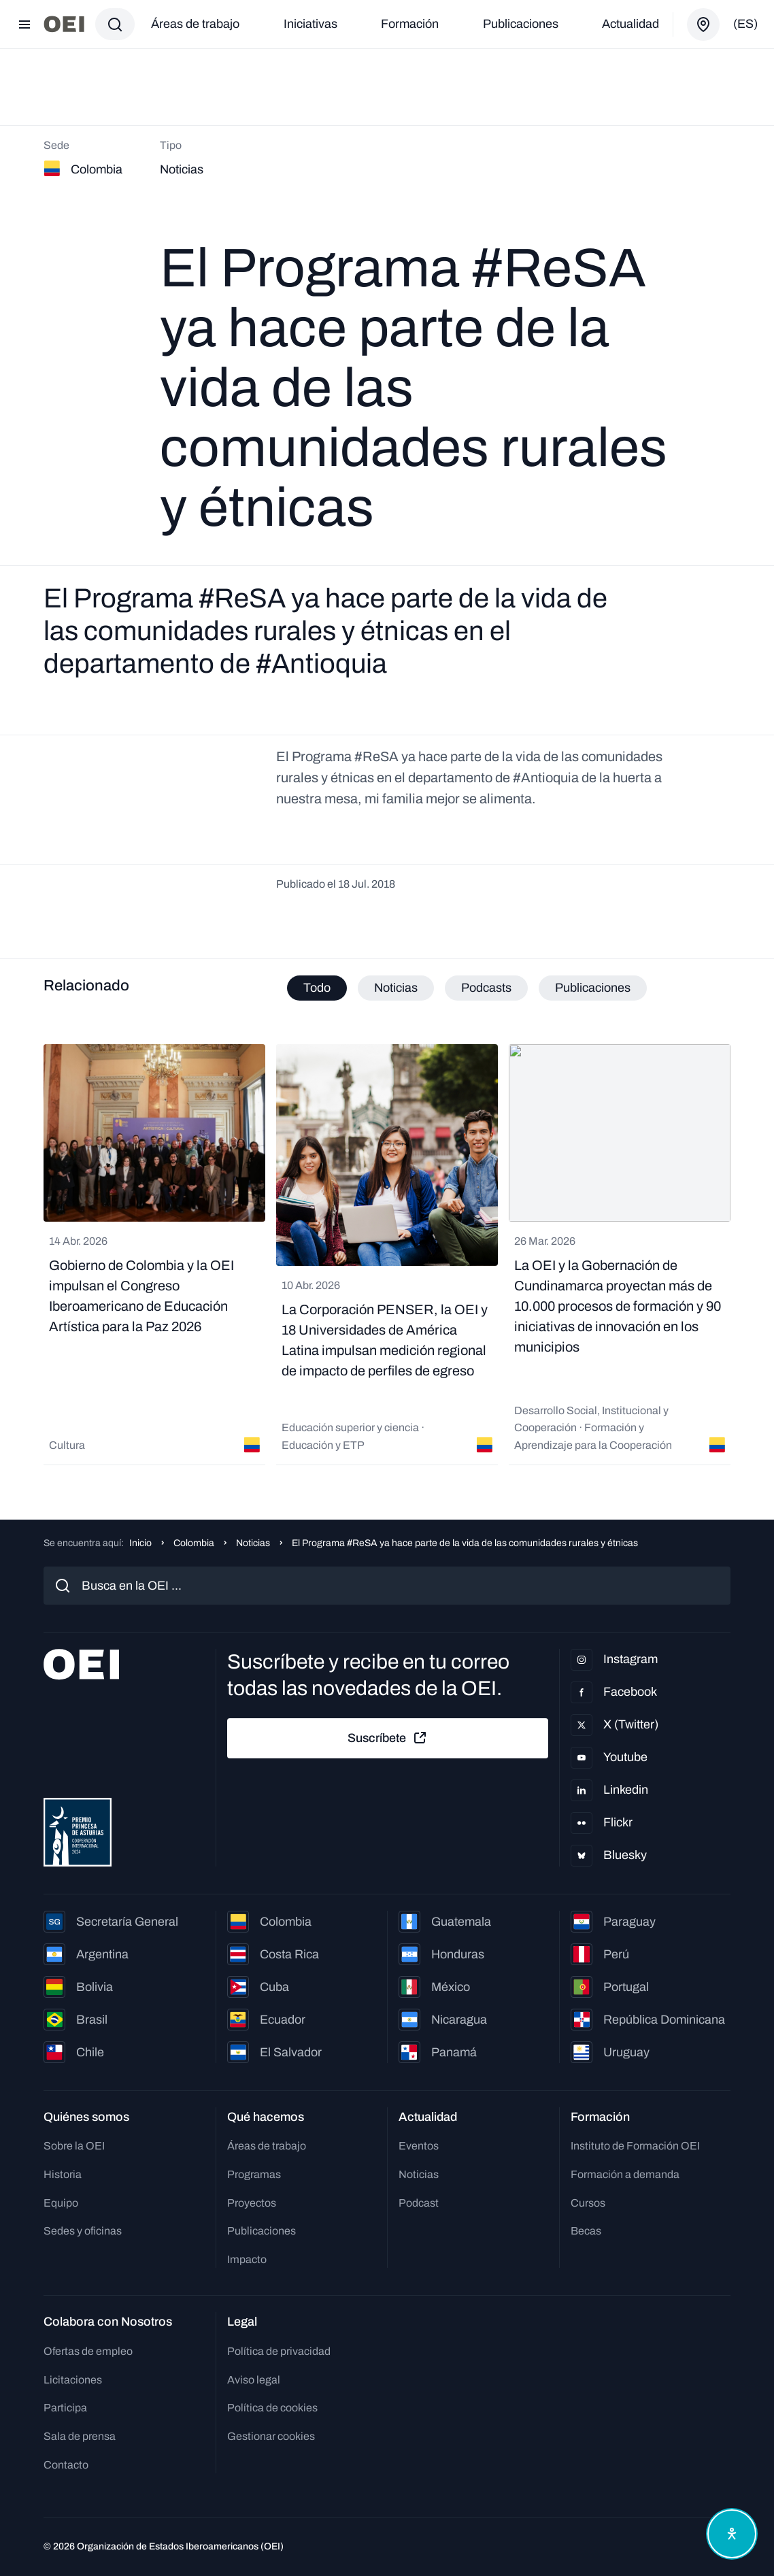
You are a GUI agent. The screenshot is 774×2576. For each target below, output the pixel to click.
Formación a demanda (625, 2174)
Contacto (66, 2465)
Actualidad (630, 24)
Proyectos (251, 2203)
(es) (745, 24)
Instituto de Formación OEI (635, 2146)
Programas (254, 2174)
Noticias (253, 1543)
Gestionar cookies (271, 2436)
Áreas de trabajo (195, 24)
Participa (65, 2407)
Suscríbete (388, 1738)
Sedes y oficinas (83, 2231)
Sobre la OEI (74, 2146)
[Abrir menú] (24, 24)
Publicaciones (520, 24)
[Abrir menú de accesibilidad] (732, 2534)
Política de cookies (272, 2407)
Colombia (193, 1543)
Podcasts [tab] (486, 987)
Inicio (140, 1543)
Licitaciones (73, 2380)
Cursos (588, 2203)
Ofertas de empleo (88, 2351)
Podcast (419, 2203)
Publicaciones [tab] (592, 987)
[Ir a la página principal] (64, 24)
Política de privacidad (279, 2351)
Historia (63, 2174)
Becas (586, 2231)
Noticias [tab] (396, 987)
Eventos (419, 2146)
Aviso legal (253, 2380)
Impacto (247, 2259)
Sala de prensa (80, 2436)
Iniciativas (310, 24)
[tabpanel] (387, 1254)
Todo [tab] (317, 987)
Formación (410, 24)
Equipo (61, 2203)
